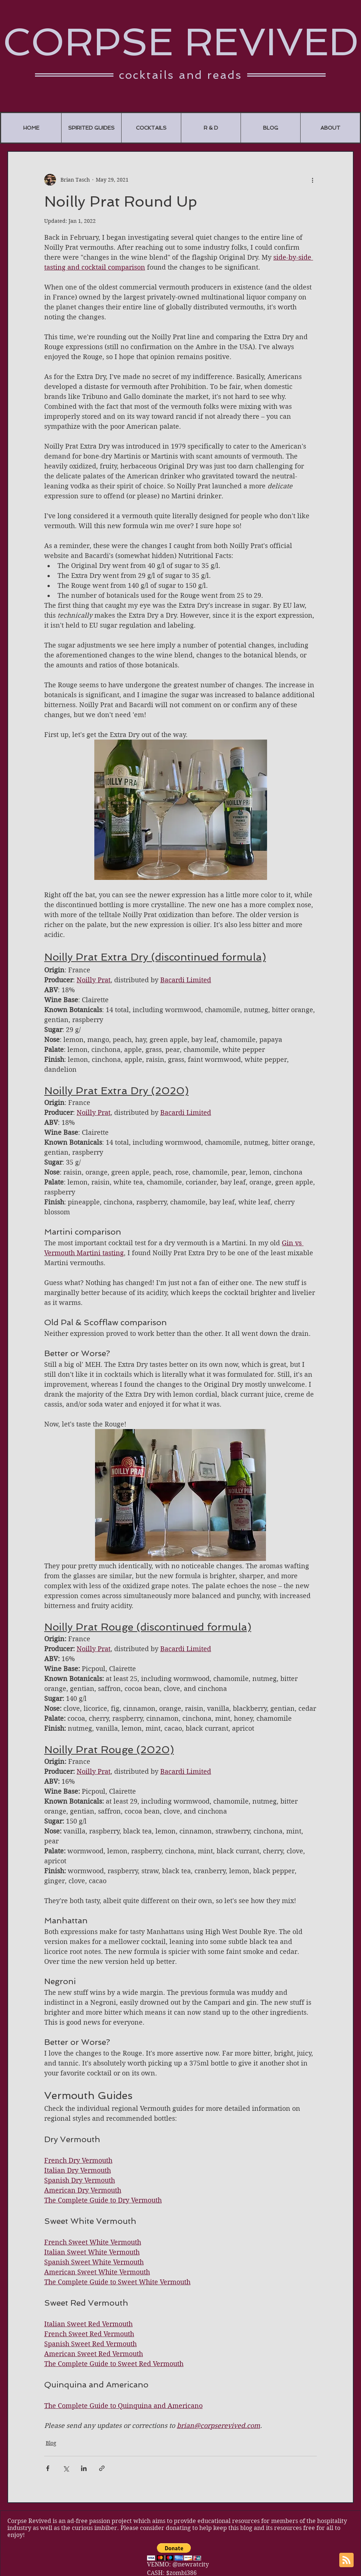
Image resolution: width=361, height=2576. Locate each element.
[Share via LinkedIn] (83, 2468)
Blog (51, 2443)
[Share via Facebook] (47, 2468)
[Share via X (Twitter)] (65, 2468)
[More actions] (312, 179)
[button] (174, 2552)
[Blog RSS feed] (346, 2560)
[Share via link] (101, 2468)
